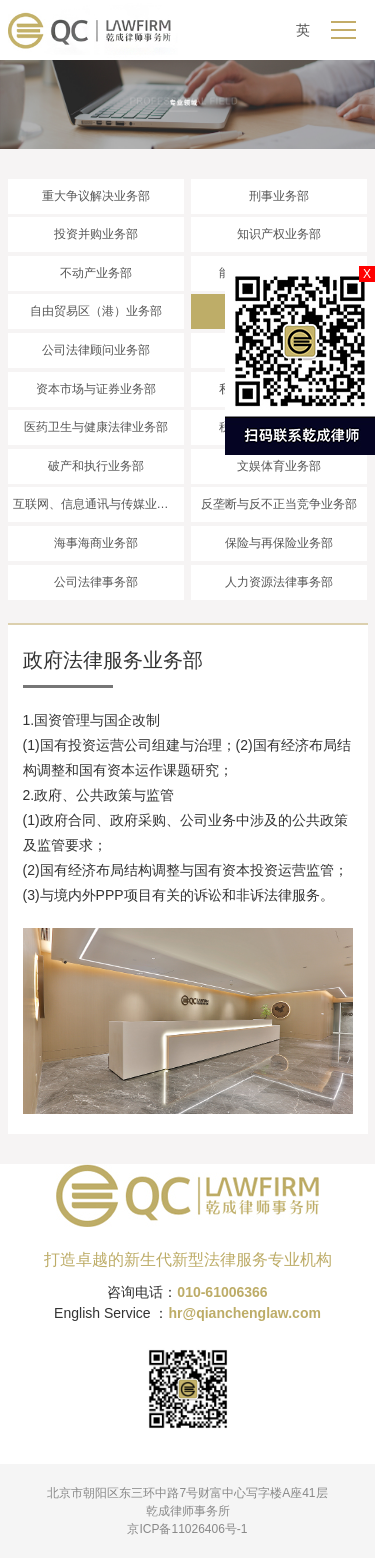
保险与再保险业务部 (279, 543)
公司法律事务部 (96, 582)
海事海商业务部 (96, 543)
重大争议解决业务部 (96, 196)
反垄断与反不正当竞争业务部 (279, 504)
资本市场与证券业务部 (96, 389)
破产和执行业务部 (96, 466)
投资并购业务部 (96, 234)
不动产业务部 (96, 273)
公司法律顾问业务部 (96, 350)
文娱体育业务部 (279, 466)
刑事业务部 (279, 196)
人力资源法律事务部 (279, 582)
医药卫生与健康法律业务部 (96, 427)
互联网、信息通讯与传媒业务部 (97, 504)
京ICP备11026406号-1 (187, 1529)
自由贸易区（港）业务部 (96, 311)
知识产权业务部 (279, 234)
